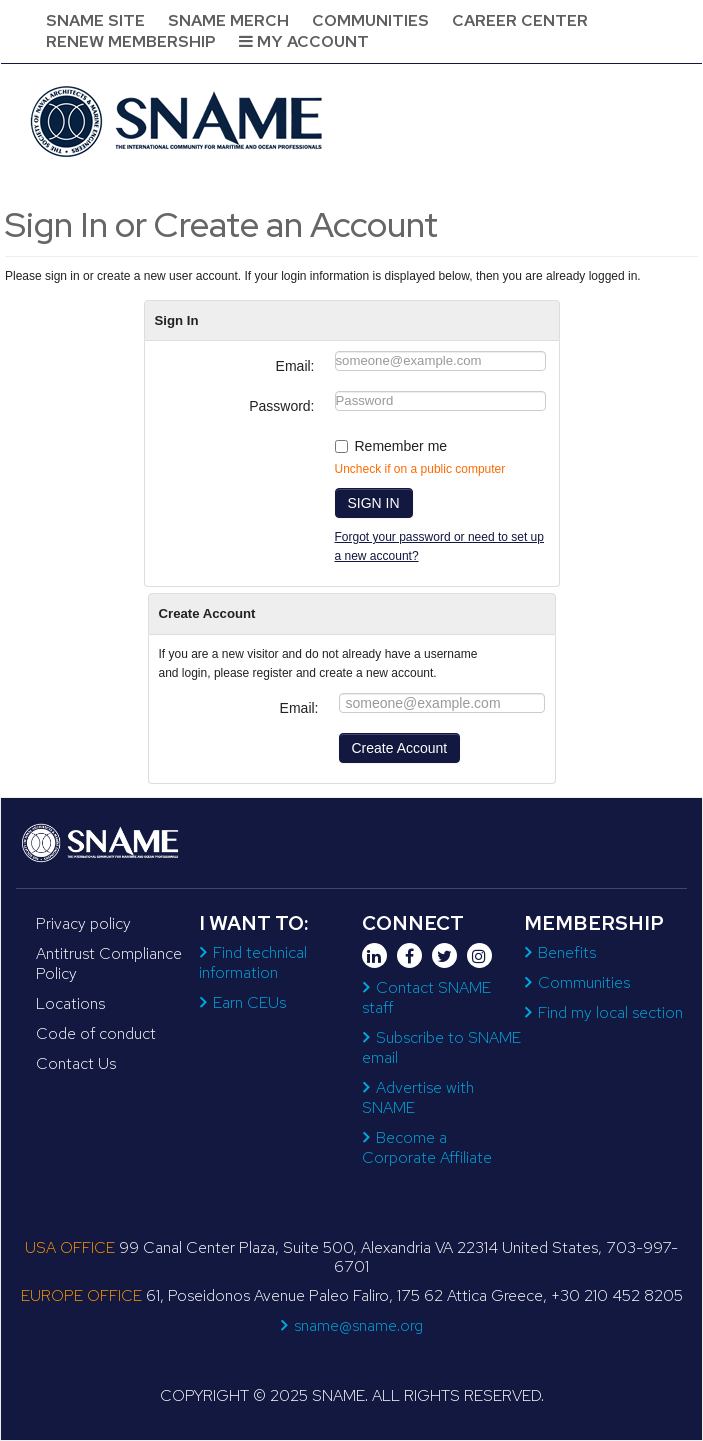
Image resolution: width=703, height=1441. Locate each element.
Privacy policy (83, 923)
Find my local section (610, 1012)
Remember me (401, 446)
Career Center (520, 20)
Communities (370, 20)
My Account (304, 41)
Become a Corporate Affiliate (427, 1147)
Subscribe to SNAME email (441, 1047)
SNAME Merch (228, 20)
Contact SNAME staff (426, 997)
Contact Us (76, 1063)
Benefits (567, 952)
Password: (281, 406)
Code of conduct (96, 1033)
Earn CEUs (249, 1002)
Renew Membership (131, 41)
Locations (70, 1003)
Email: (295, 366)
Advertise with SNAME (418, 1097)
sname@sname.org (358, 1325)
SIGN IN (374, 503)
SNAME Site (95, 20)
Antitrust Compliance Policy (109, 963)
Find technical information (253, 962)
